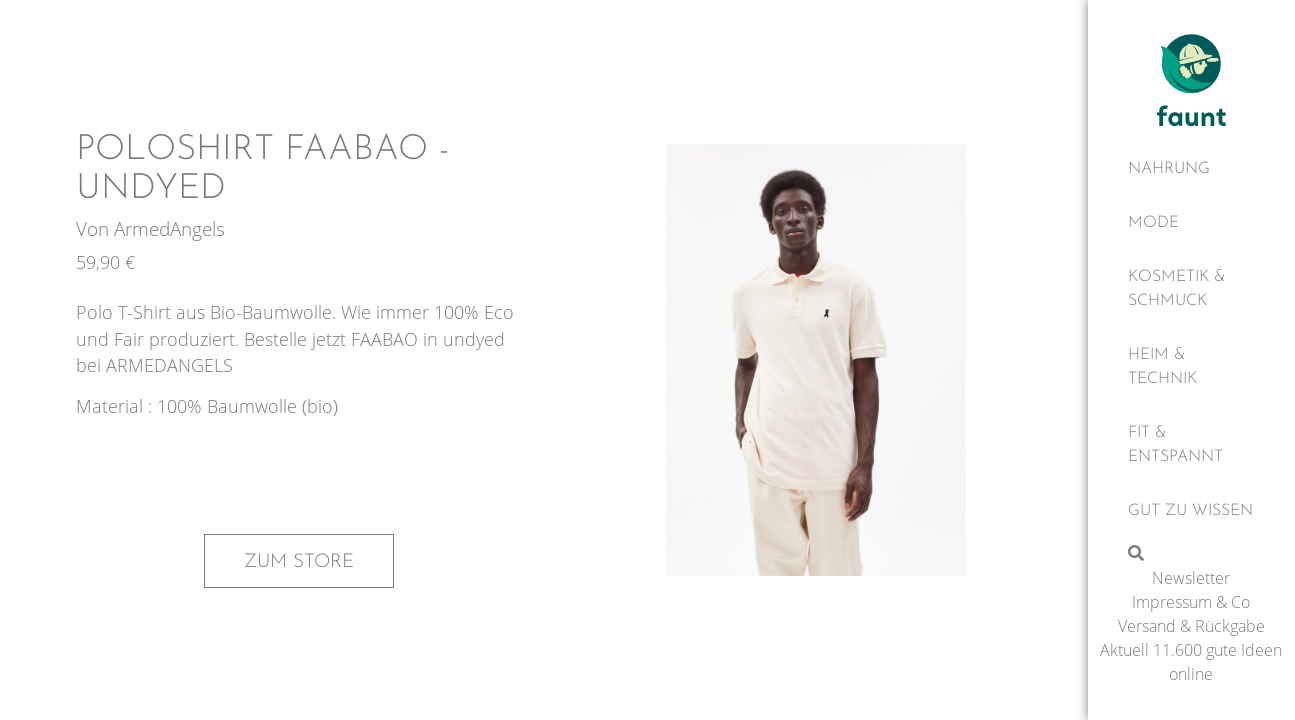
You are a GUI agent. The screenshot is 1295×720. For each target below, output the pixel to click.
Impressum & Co (1191, 602)
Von (95, 228)
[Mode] (1191, 223)
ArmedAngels (169, 228)
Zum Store (299, 562)
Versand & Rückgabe (1191, 626)
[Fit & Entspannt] (1191, 445)
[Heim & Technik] (1191, 367)
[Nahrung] (1191, 169)
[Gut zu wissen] (1191, 511)
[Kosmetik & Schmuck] (1191, 289)
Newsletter (1191, 578)
